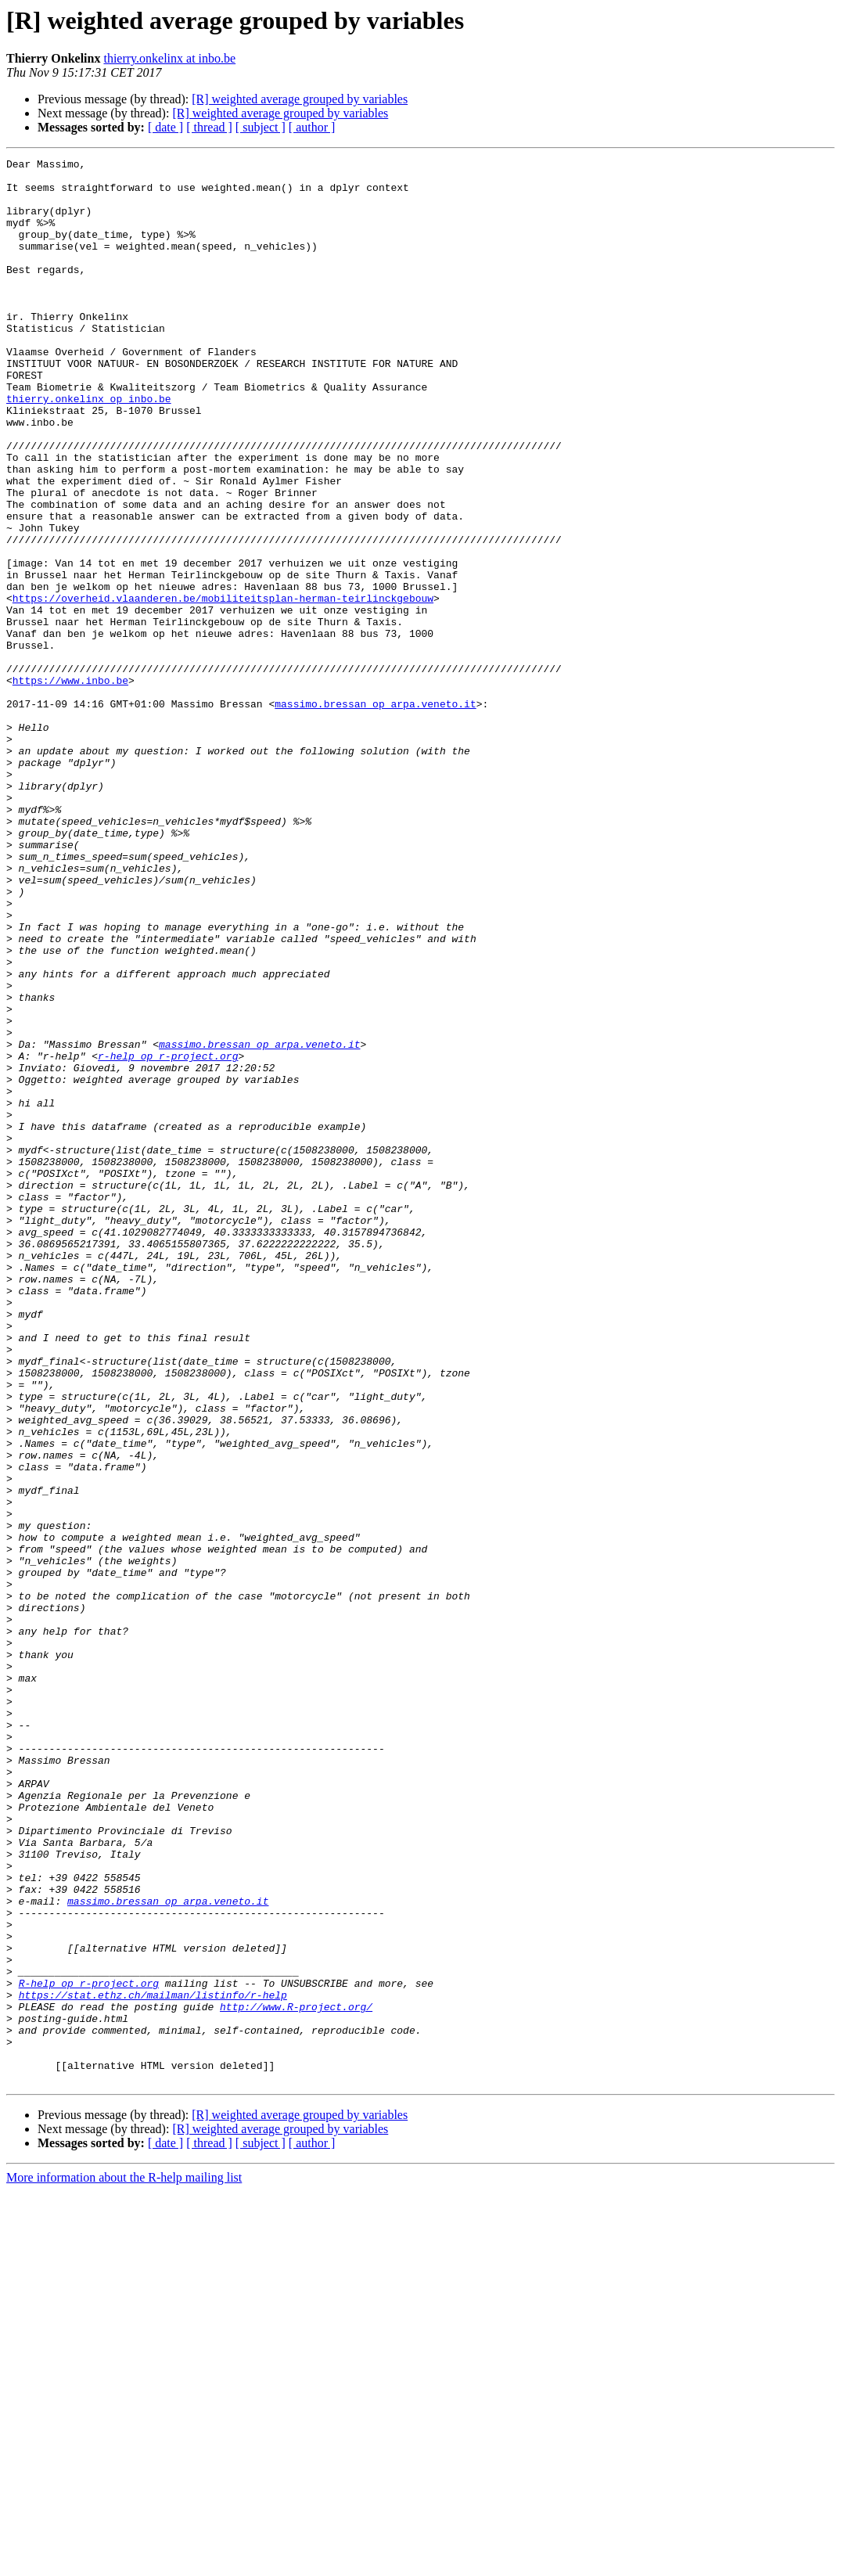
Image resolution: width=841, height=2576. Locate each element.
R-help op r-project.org (89, 2349)
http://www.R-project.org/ (296, 2377)
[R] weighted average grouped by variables (300, 99)
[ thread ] (209, 127)
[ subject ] (260, 127)
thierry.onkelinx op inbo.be (88, 448)
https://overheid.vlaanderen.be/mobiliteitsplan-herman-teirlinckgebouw (223, 687)
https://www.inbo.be (70, 786)
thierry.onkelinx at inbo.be (169, 58)
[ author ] (312, 127)
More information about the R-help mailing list (124, 2562)
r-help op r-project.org (168, 1236)
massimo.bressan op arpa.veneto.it (375, 814)
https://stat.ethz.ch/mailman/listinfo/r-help (153, 2363)
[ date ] (165, 127)
